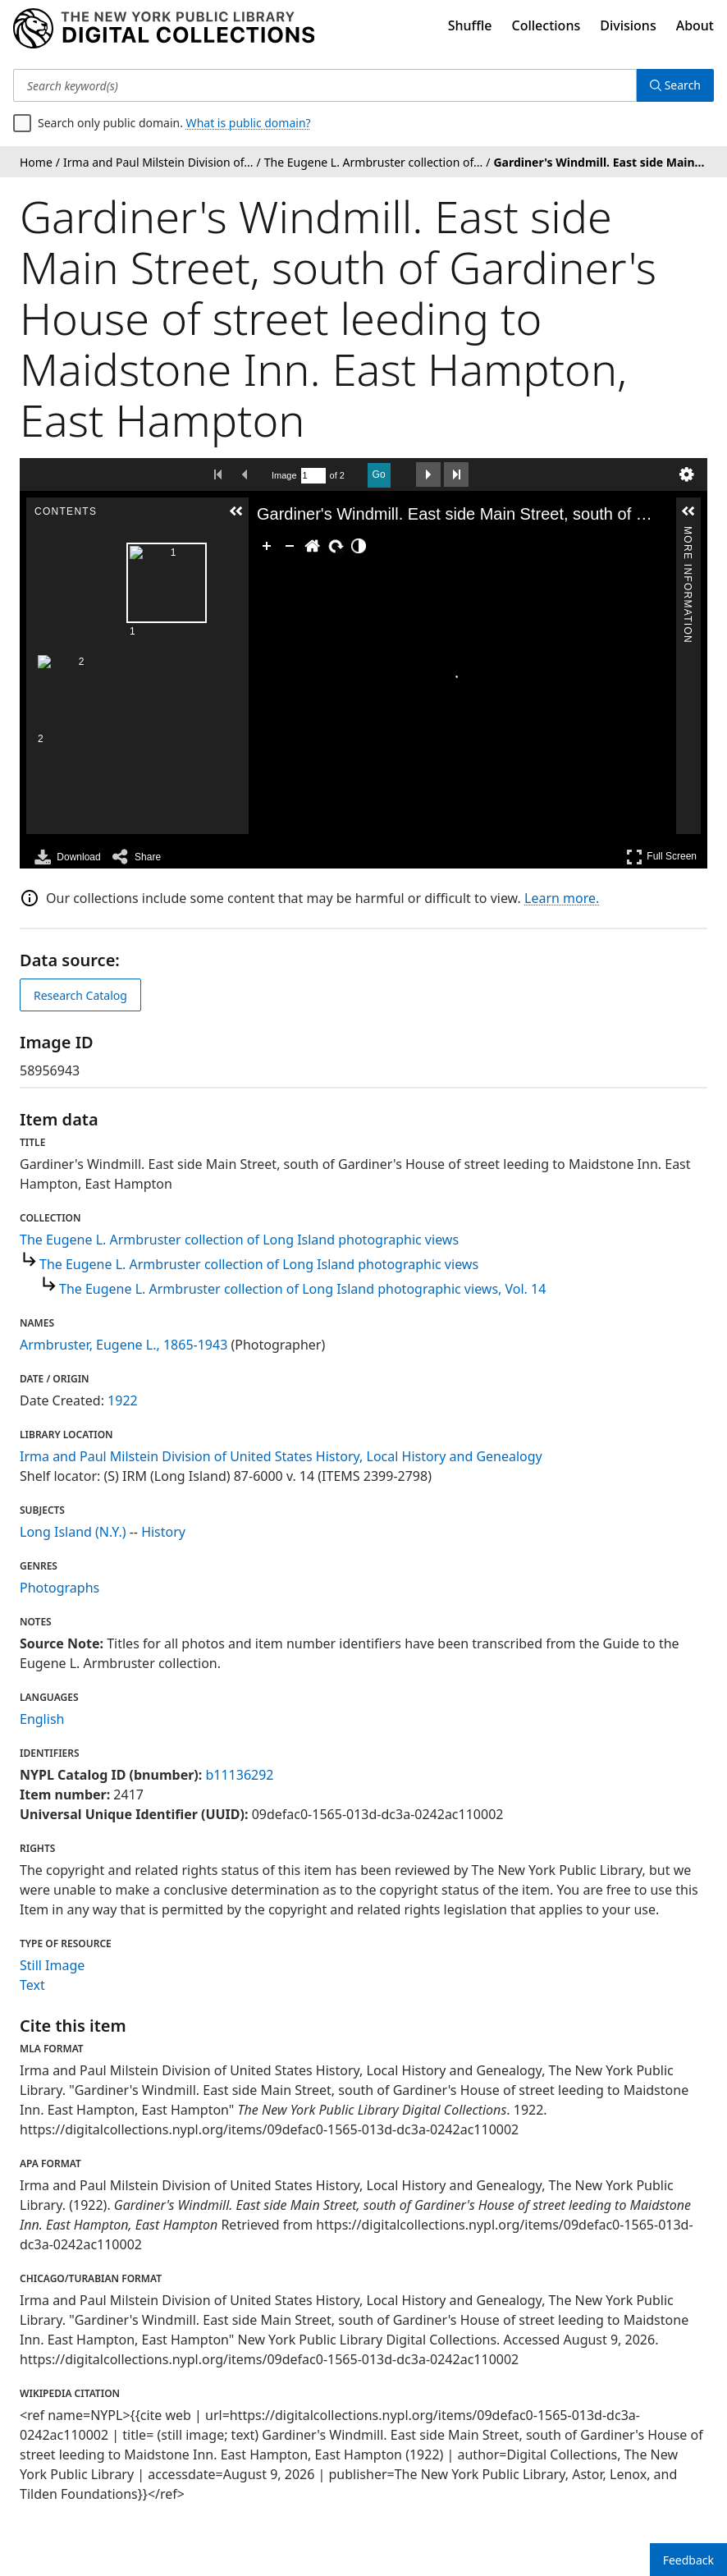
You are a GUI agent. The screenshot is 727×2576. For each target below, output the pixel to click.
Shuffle (470, 25)
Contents (183, 534)
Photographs (59, 1588)
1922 (122, 1400)
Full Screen (661, 856)
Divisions (628, 25)
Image (284, 475)
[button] (184, 511)
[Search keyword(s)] (325, 85)
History (163, 1532)
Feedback (688, 2560)
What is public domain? (248, 123)
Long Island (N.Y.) (73, 1532)
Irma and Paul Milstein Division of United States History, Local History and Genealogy (281, 1456)
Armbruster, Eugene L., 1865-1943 (123, 1345)
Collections (546, 25)
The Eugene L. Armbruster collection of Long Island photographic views (239, 1240)
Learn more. (561, 898)
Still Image (52, 1965)
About (695, 25)
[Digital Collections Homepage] (163, 28)
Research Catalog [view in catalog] (80, 995)
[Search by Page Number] (313, 476)
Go (379, 474)
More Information (687, 534)
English (42, 1719)
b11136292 (239, 1775)
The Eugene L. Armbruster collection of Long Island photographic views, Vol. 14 (302, 1289)
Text (32, 1985)
